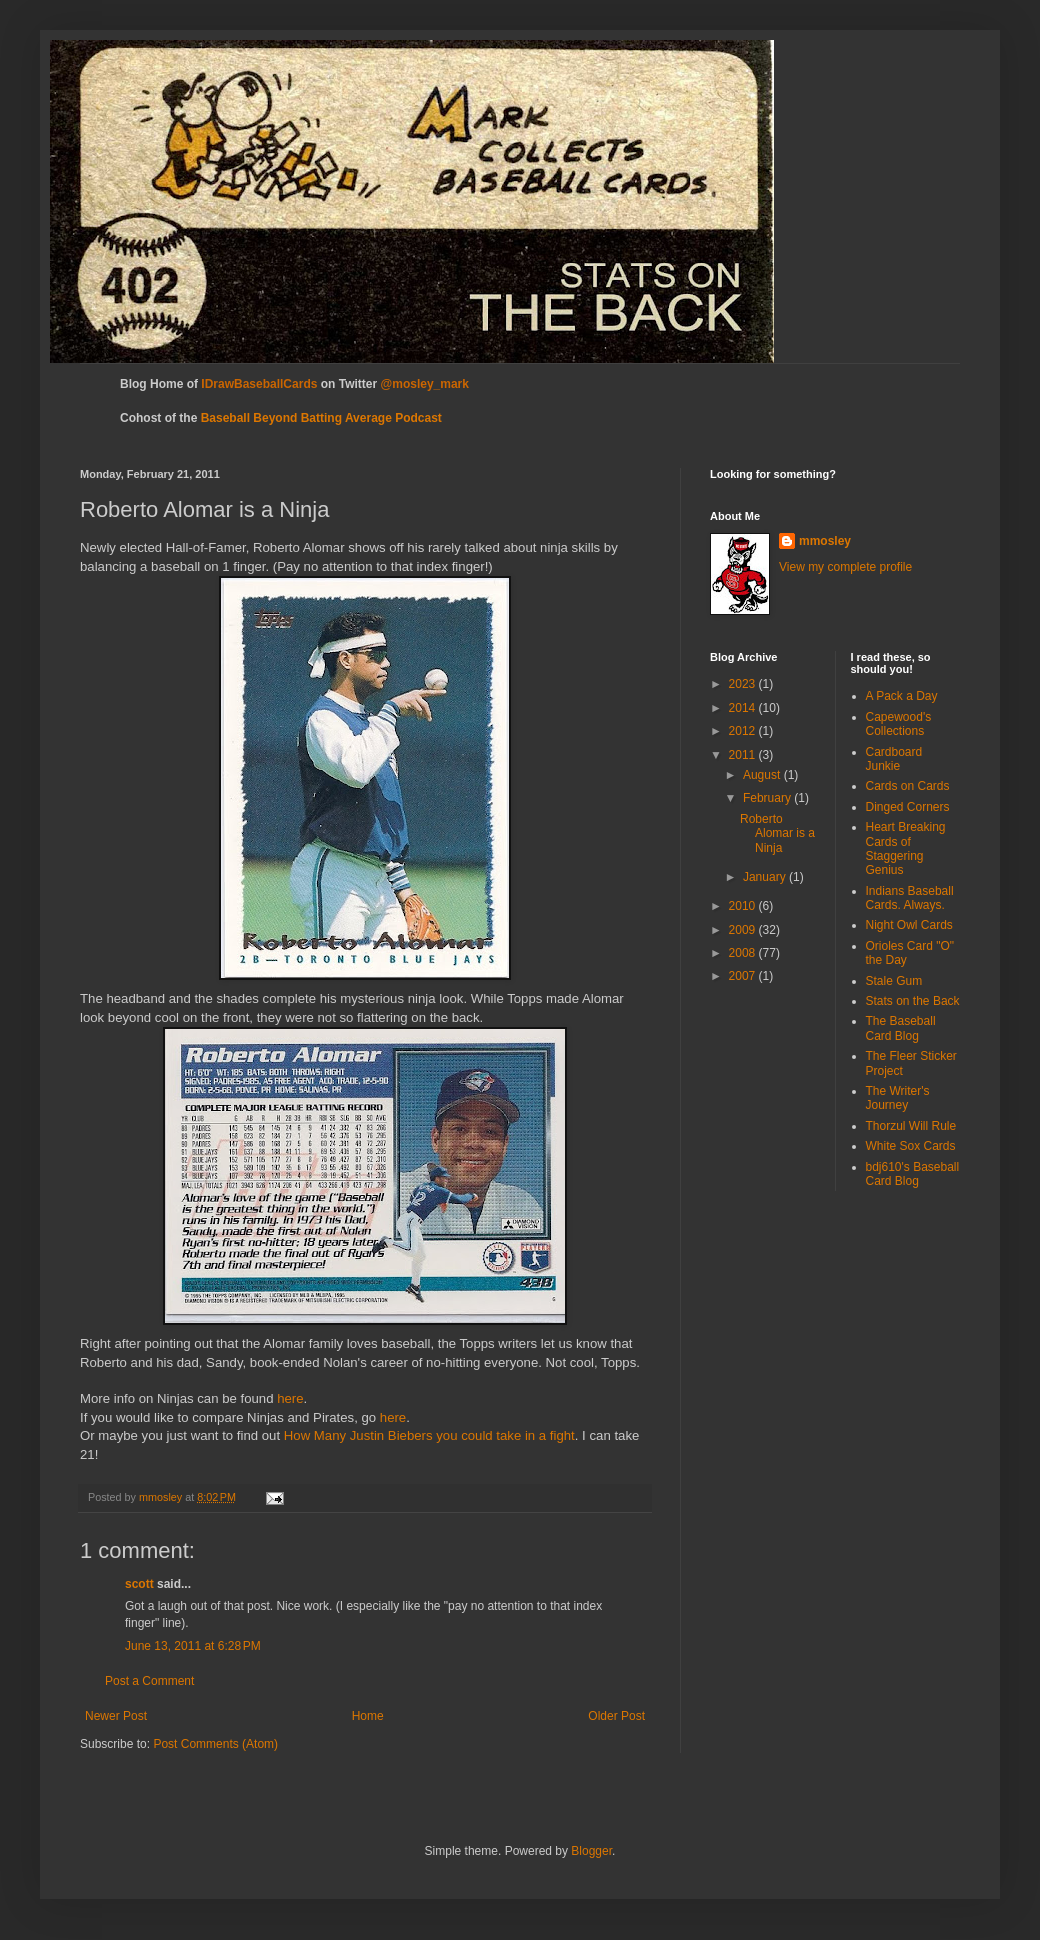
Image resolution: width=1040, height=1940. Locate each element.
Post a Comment (149, 1681)
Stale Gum (894, 981)
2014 (744, 708)
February (768, 798)
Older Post (616, 1716)
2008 (744, 953)
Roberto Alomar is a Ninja (777, 833)
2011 (744, 755)
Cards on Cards (908, 786)
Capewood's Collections (899, 724)
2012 (744, 731)
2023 (744, 684)
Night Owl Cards (909, 925)
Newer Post (116, 1716)
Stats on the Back (913, 1001)
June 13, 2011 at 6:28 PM (193, 1646)
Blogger (591, 1851)
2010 (744, 906)
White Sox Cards (911, 1146)
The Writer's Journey (898, 1098)
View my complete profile (845, 567)
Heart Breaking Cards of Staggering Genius (906, 848)
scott (139, 1584)
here (290, 1398)
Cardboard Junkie (894, 759)
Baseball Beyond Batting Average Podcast (321, 418)
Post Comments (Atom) (215, 1744)
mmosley (825, 541)
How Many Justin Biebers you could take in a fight (429, 1435)
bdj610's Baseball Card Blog (913, 1174)
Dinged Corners (908, 807)
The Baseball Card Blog (901, 1028)
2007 (744, 976)
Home (368, 1716)
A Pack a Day (902, 696)
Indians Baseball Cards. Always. (910, 898)
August (763, 775)
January (766, 877)
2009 (744, 930)
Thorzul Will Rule (911, 1126)
